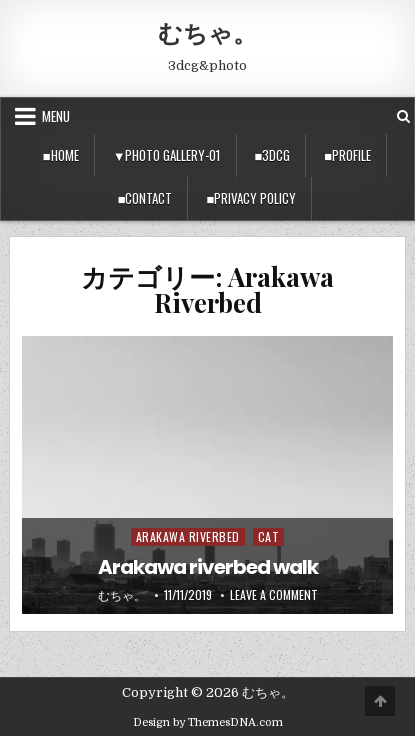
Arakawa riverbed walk (208, 567)
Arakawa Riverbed (188, 536)
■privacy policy (251, 198)
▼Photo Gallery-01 (167, 155)
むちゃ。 (207, 32)
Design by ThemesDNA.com (208, 722)
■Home (61, 155)
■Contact (145, 198)
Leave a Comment (274, 595)
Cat (269, 536)
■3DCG (273, 155)
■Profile (347, 155)
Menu (56, 116)
